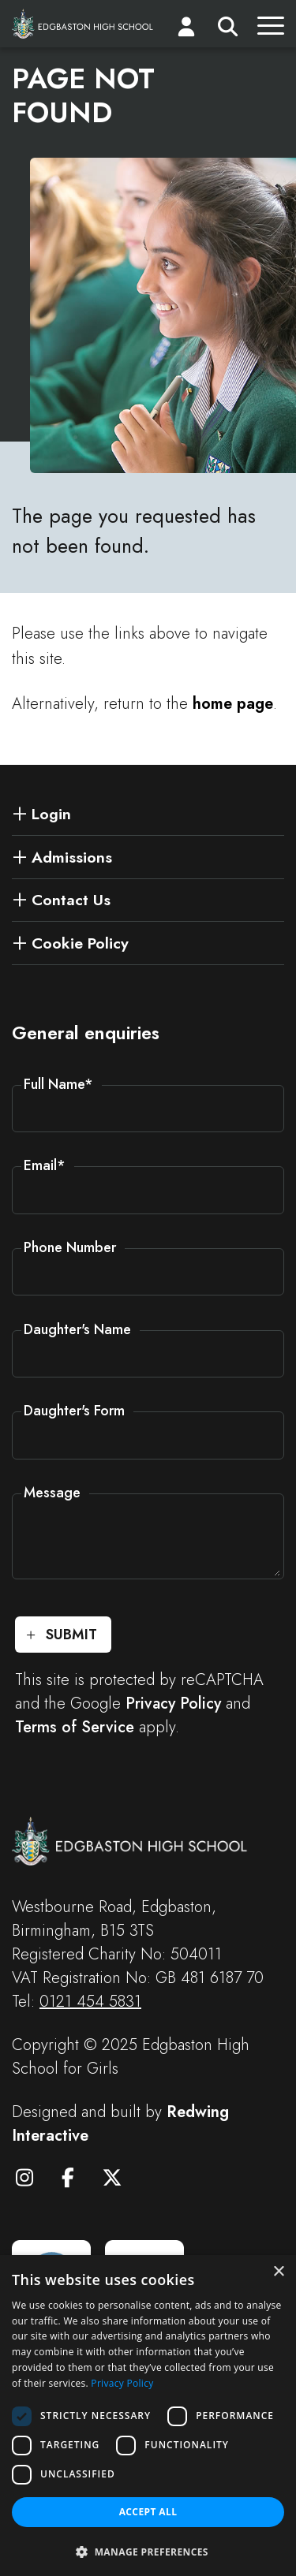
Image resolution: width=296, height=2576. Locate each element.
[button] (148, 2551)
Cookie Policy (80, 943)
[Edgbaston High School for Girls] (83, 23)
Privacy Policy (173, 1703)
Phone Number (70, 1247)
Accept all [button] (148, 2511)
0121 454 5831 (90, 2001)
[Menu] (270, 30)
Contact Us (71, 900)
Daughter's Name (77, 1329)
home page (233, 703)
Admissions (72, 857)
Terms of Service (74, 1727)
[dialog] (148, 2415)
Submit (71, 1634)
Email (45, 1165)
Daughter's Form (74, 1411)
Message (52, 1493)
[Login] (186, 30)
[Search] (228, 30)
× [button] (278, 2272)
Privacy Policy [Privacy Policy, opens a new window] (122, 2383)
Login (51, 814)
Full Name (58, 1084)
